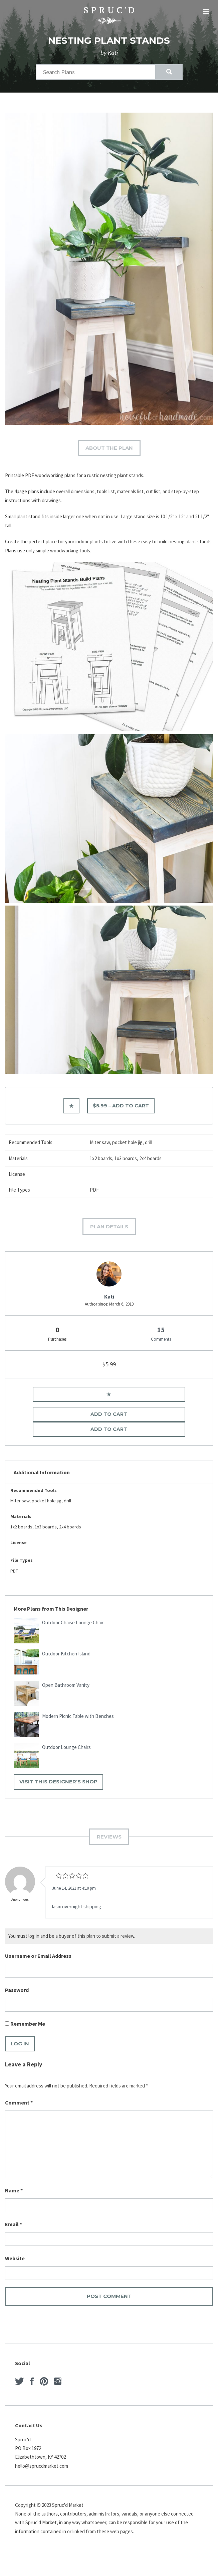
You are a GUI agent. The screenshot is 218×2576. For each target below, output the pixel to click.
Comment (19, 2102)
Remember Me (25, 2023)
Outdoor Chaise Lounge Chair (72, 1622)
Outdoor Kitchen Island (66, 1653)
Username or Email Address (38, 1955)
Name (14, 2190)
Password (17, 1990)
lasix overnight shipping (76, 1906)
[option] (109, 269)
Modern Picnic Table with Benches (78, 1716)
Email (13, 2224)
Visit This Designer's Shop (58, 1781)
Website (15, 2258)
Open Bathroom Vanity (65, 1685)
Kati (109, 1296)
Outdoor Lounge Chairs (66, 1747)
